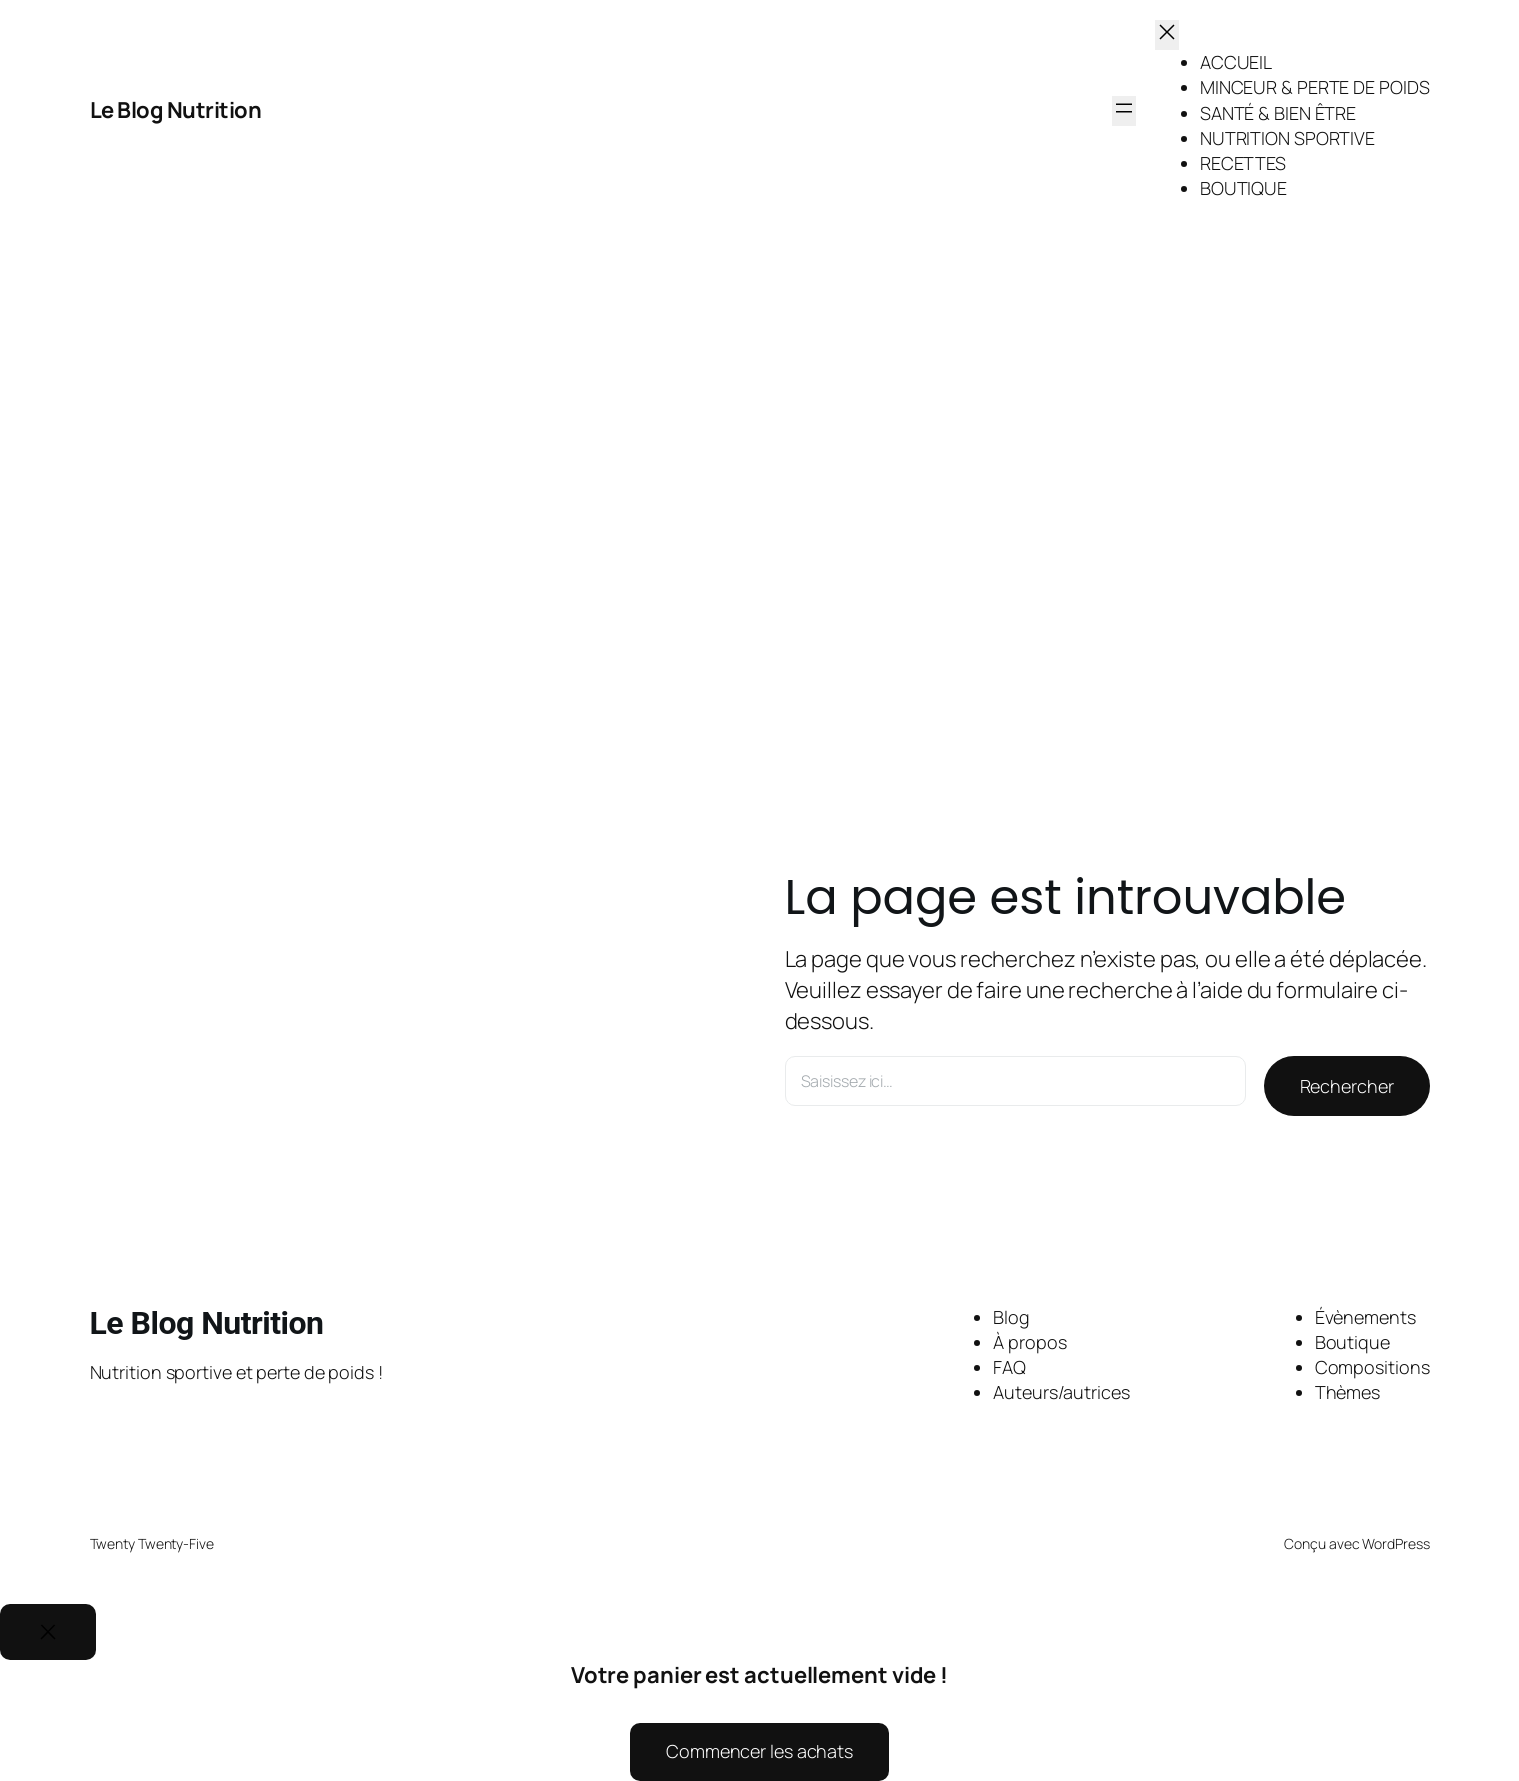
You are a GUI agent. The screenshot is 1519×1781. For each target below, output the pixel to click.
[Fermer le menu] (1167, 35)
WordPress (1395, 1543)
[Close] (48, 1632)
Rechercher (1347, 1086)
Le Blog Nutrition (176, 110)
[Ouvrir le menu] (1124, 111)
